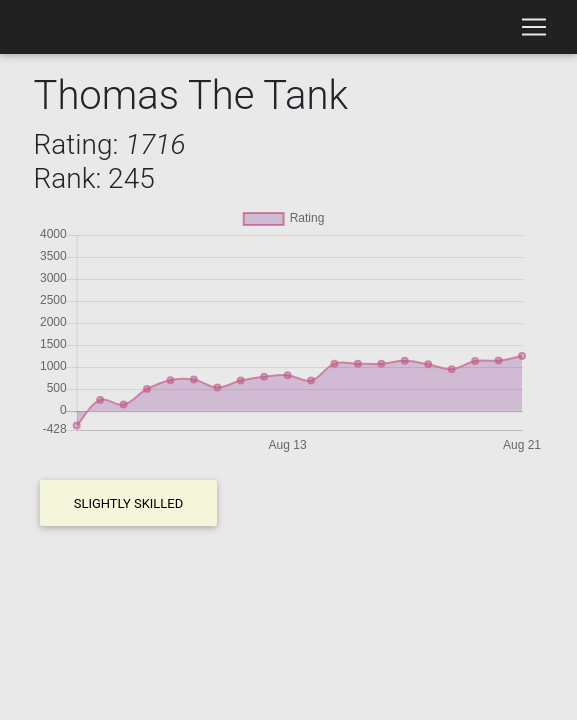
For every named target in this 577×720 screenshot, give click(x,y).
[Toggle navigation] (534, 27)
